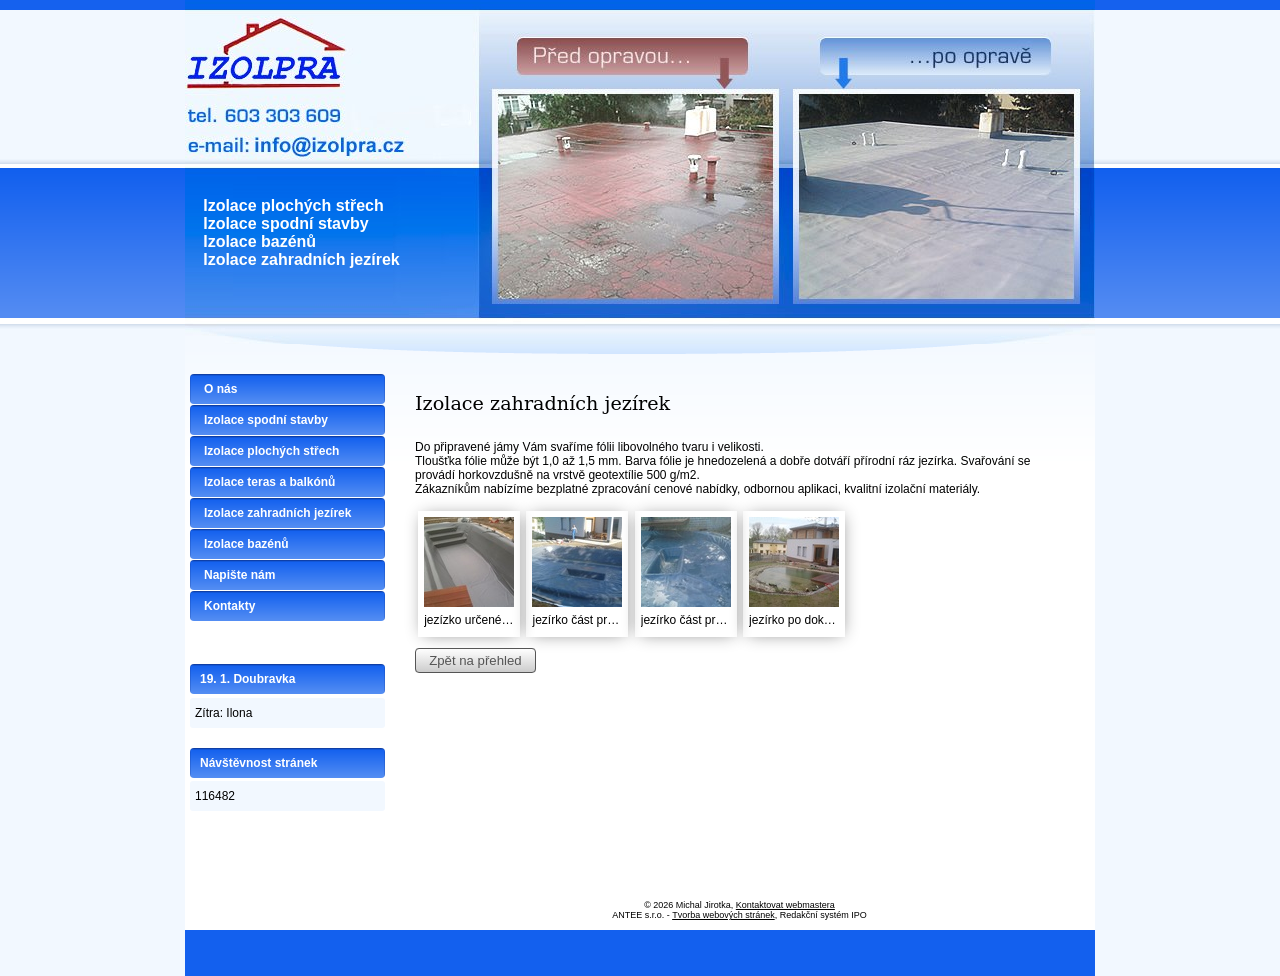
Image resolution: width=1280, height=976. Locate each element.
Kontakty (229, 606)
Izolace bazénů (246, 544)
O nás (220, 389)
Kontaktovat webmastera (785, 905)
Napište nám (239, 575)
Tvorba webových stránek (723, 915)
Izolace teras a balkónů (269, 482)
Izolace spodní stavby (266, 420)
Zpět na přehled (475, 660)
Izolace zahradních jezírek (277, 513)
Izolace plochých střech (271, 451)
